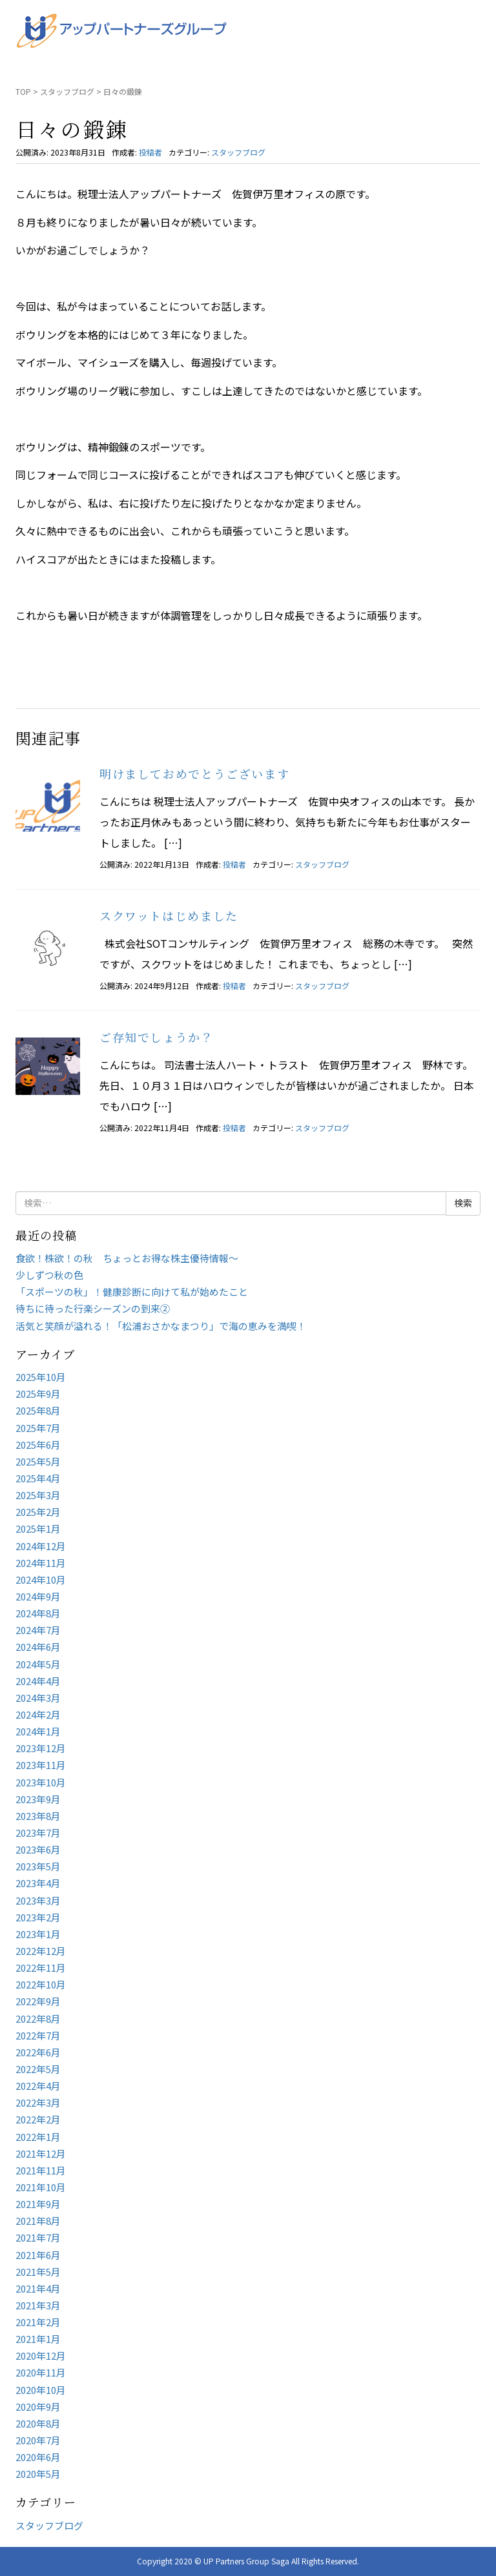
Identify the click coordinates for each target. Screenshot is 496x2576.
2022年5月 (38, 2069)
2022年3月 (38, 2102)
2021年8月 (38, 2220)
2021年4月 (38, 2288)
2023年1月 (38, 1934)
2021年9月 (38, 2204)
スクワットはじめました (168, 915)
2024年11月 (41, 1562)
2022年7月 (38, 2035)
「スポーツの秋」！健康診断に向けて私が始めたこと (132, 1291)
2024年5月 (38, 1664)
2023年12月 (41, 1748)
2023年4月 (38, 1883)
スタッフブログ (67, 91)
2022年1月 (38, 2136)
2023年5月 (38, 1866)
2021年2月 (38, 2322)
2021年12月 (41, 2153)
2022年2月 (38, 2119)
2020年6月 (38, 2457)
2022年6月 (38, 2052)
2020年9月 (38, 2406)
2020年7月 (38, 2440)
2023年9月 (38, 1799)
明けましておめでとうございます (194, 773)
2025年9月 (38, 1393)
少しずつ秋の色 (49, 1275)
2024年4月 (38, 1681)
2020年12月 (41, 2355)
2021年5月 (38, 2271)
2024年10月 (41, 1579)
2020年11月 (41, 2372)
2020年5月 (38, 2473)
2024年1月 (38, 1731)
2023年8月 (38, 1816)
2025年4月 (38, 1478)
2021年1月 (38, 2339)
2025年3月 (38, 1495)
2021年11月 (41, 2170)
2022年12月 (41, 1951)
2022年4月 (38, 2085)
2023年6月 (38, 1849)
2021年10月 (41, 2187)
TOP (23, 91)
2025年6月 (38, 1444)
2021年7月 (38, 2237)
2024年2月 (38, 1714)
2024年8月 (38, 1613)
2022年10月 (41, 1984)
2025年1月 (38, 1528)
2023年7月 (38, 1832)
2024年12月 (41, 1546)
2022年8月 (38, 2018)
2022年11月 (41, 1967)
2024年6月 (38, 1646)
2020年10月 (41, 2390)
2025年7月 (38, 1428)
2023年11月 (41, 1765)
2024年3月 (38, 1697)
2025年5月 (38, 1461)
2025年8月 (38, 1410)
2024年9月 (38, 1596)
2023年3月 (38, 1900)
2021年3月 (38, 2305)
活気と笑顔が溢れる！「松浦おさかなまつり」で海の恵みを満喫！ (161, 1326)
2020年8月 (38, 2423)
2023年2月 (38, 1917)
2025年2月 (38, 1511)
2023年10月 (41, 1782)
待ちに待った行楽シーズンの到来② (93, 1308)
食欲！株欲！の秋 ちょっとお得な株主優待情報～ (127, 1258)
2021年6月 (38, 2255)
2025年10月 (41, 1377)
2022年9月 (38, 2001)
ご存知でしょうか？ (156, 1036)
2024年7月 (38, 1630)
